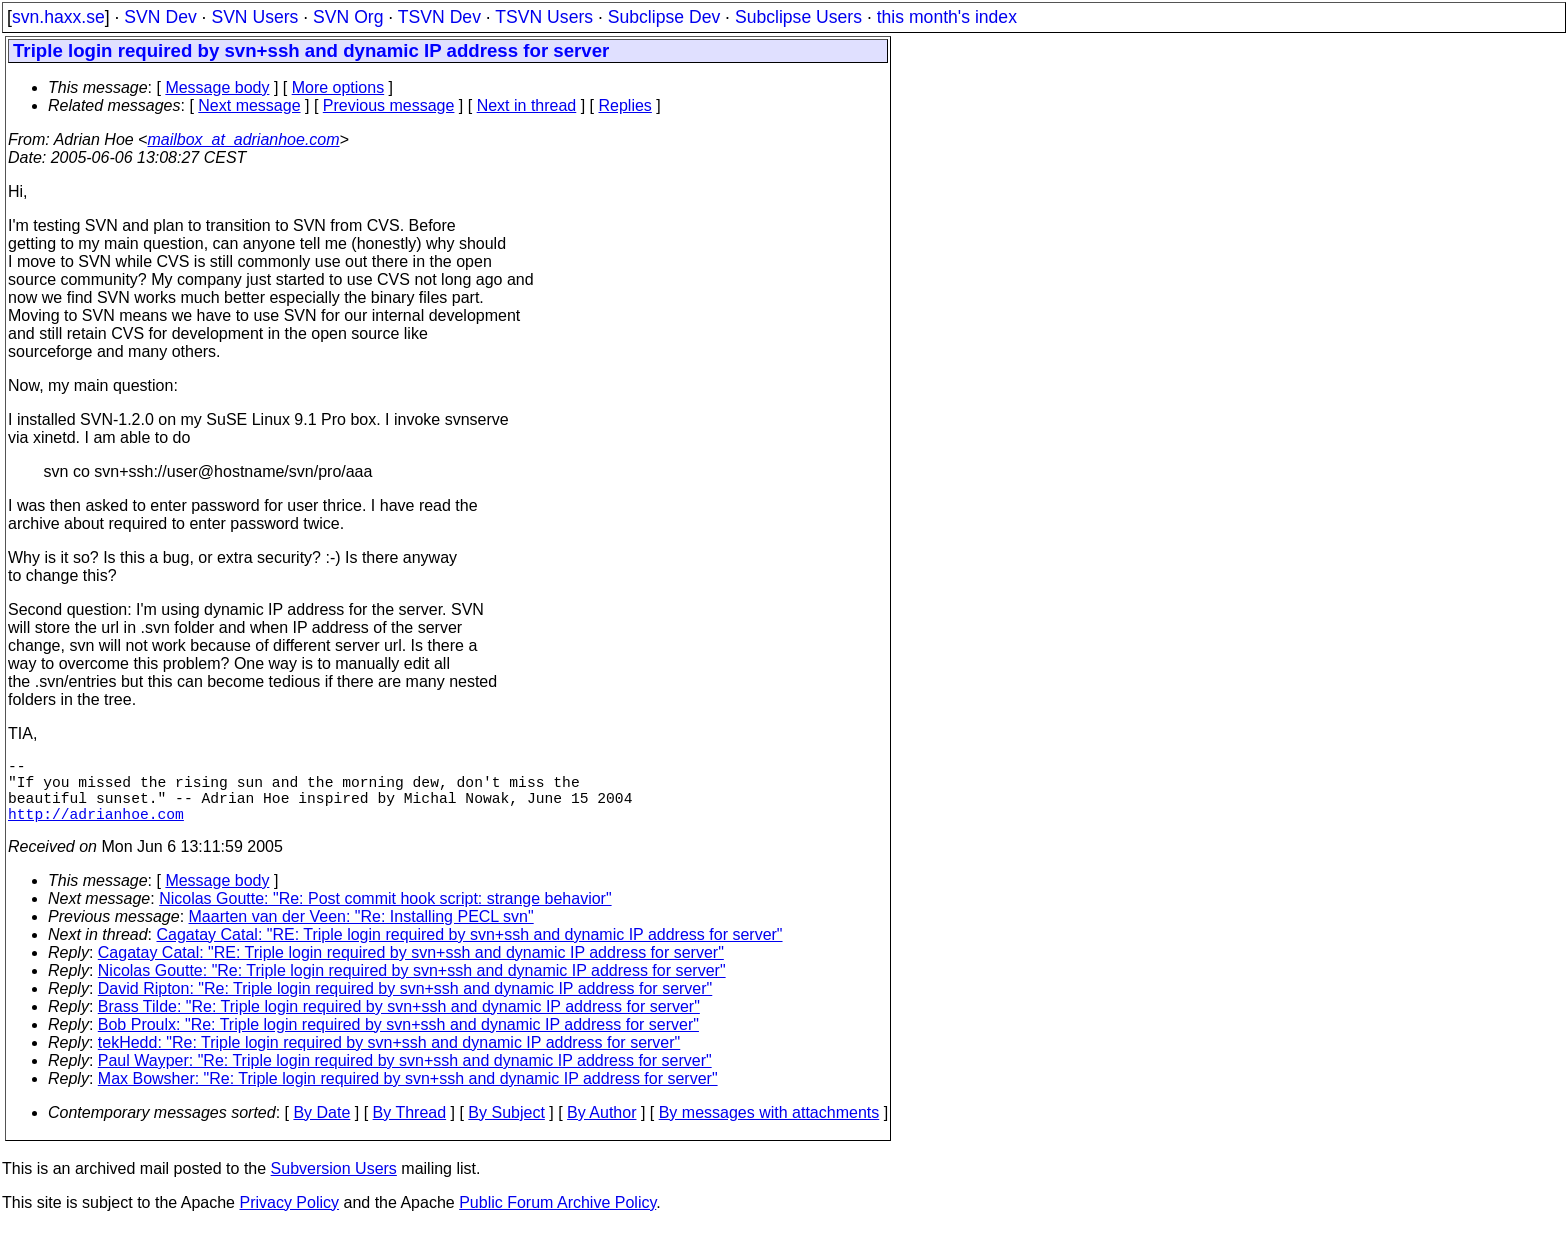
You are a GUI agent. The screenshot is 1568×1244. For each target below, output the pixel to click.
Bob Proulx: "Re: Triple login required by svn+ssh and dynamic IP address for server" (398, 1040)
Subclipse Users (798, 17)
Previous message (389, 105)
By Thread (410, 1128)
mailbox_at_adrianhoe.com (243, 139)
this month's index (947, 17)
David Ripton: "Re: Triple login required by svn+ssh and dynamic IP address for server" (405, 1004)
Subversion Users (334, 1184)
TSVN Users (544, 17)
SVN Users (254, 17)
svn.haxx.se (58, 17)
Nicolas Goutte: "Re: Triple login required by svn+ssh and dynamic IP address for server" (412, 986)
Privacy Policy (289, 1218)
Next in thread (527, 105)
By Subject (506, 1128)
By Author (601, 1128)
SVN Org (348, 17)
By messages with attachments (769, 1128)
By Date (321, 1128)
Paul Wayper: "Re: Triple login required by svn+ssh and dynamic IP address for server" (405, 1076)
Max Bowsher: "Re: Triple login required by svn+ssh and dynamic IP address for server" (408, 1094)
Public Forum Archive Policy (557, 1218)
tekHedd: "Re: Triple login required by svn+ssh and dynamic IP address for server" (389, 1058)
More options (338, 87)
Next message (249, 105)
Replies (625, 105)
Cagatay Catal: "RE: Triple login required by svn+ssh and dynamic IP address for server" (470, 950)
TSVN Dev (439, 17)
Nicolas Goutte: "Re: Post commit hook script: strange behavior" (385, 914)
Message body (217, 87)
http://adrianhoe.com (96, 829)
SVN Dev (160, 17)
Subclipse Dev (664, 17)
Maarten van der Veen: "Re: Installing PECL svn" (361, 932)
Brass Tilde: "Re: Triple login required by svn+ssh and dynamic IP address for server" (399, 1022)
